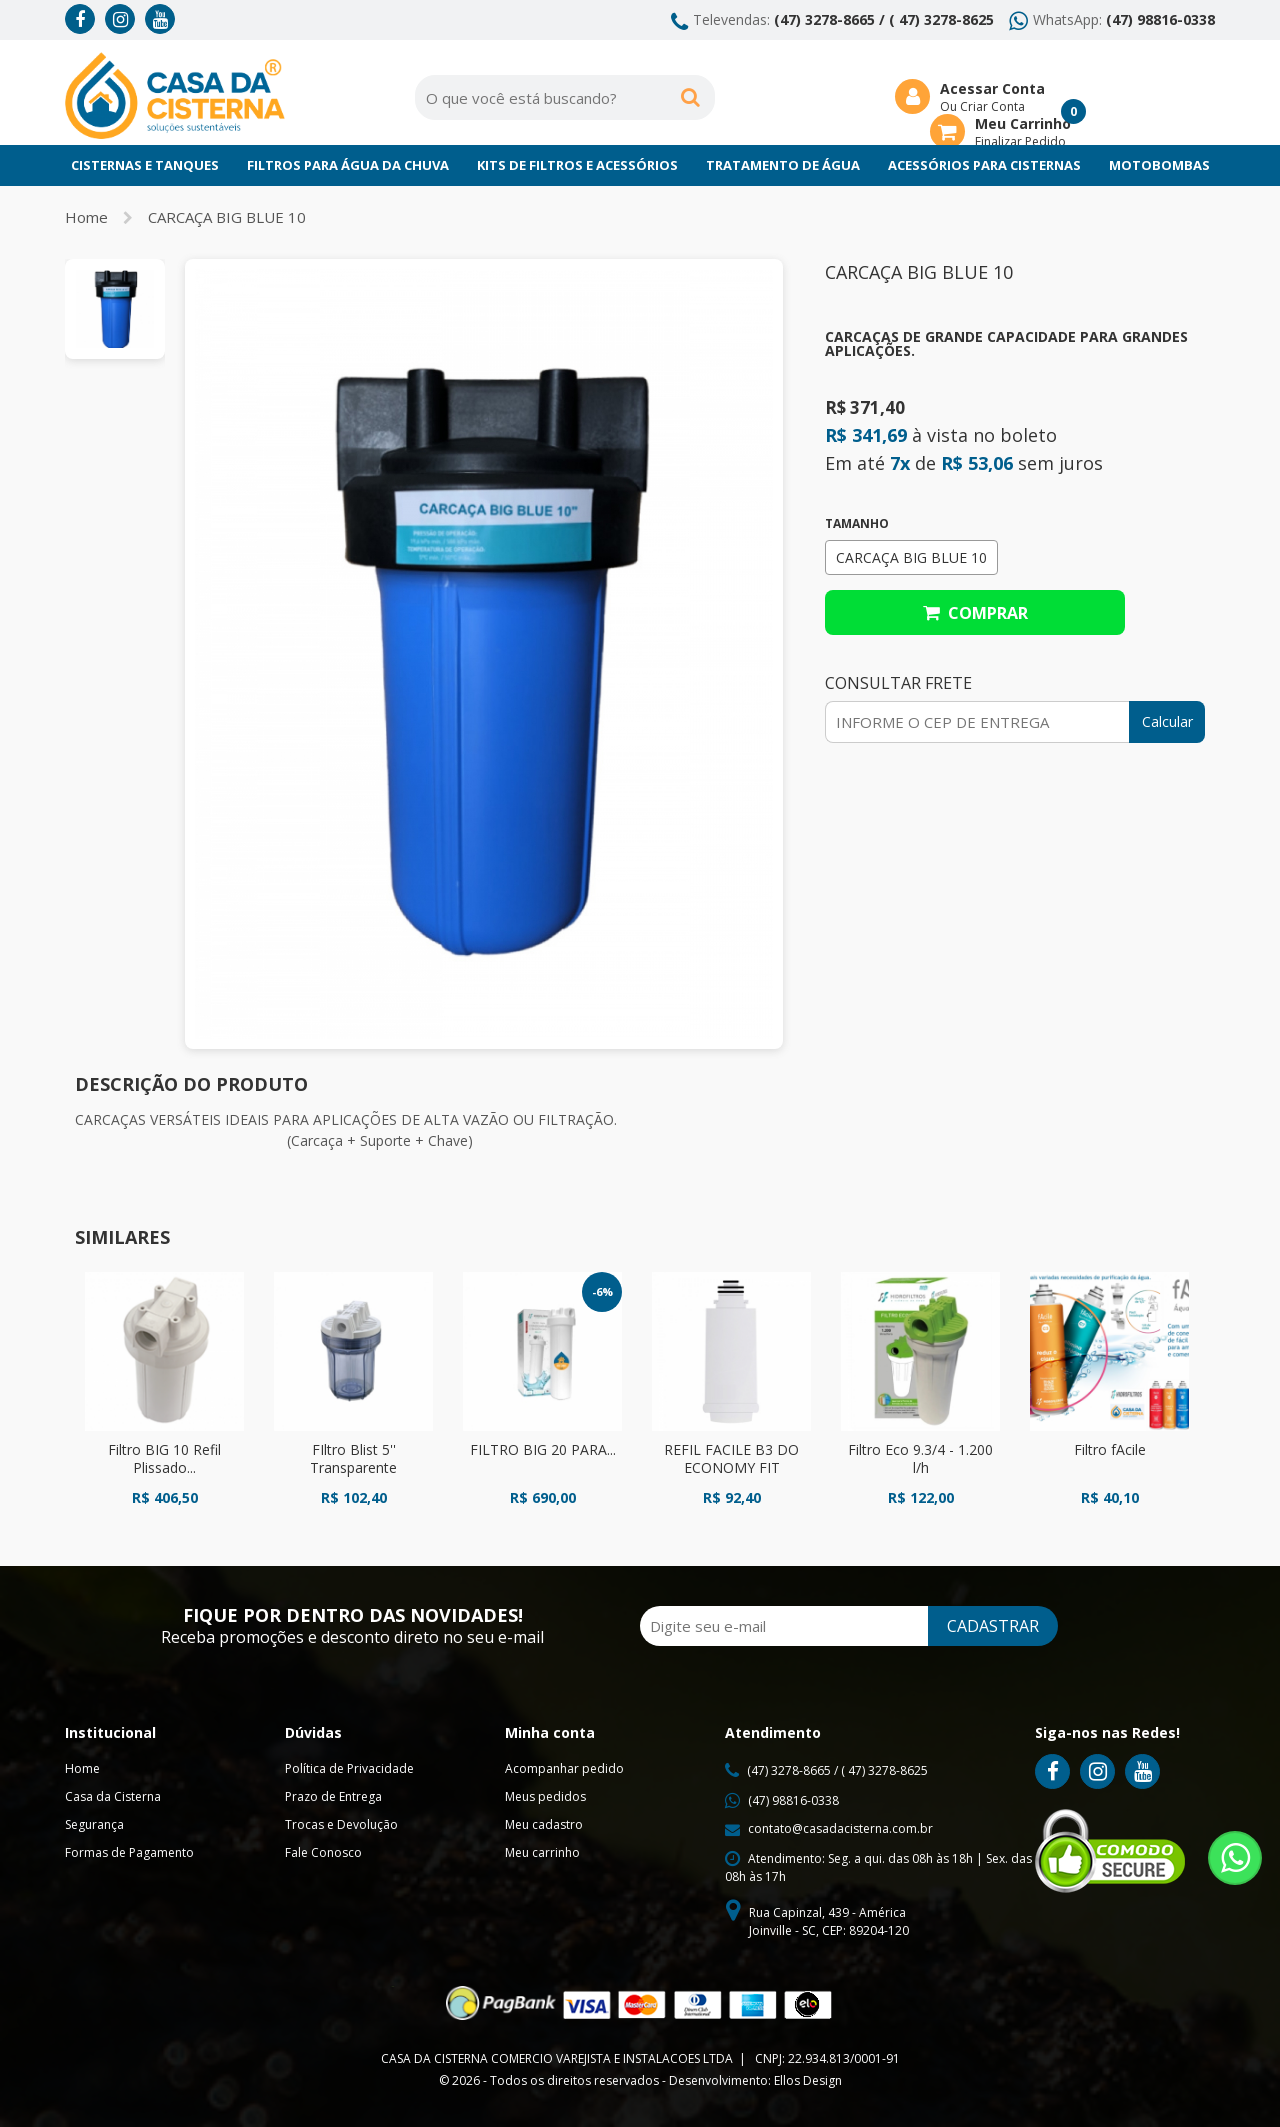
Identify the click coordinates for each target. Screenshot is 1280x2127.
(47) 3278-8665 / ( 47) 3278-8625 (884, 19)
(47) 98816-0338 (1160, 19)
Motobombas (1159, 165)
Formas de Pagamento (129, 1852)
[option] (115, 309)
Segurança (94, 1824)
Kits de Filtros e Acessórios (577, 165)
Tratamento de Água (783, 165)
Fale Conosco (323, 1852)
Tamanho (857, 524)
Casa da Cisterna (113, 1796)
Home (86, 217)
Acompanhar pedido (564, 1768)
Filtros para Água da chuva (348, 165)
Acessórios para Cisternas (984, 165)
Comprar (975, 613)
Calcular (1167, 721)
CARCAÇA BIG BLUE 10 (227, 217)
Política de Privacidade (349, 1768)
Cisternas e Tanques (145, 165)
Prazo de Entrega (333, 1796)
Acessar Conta (992, 88)
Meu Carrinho (1023, 123)
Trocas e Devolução (341, 1824)
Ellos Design (808, 2080)
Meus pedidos (545, 1796)
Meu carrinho (542, 1852)
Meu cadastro (544, 1824)
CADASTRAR (993, 1626)
